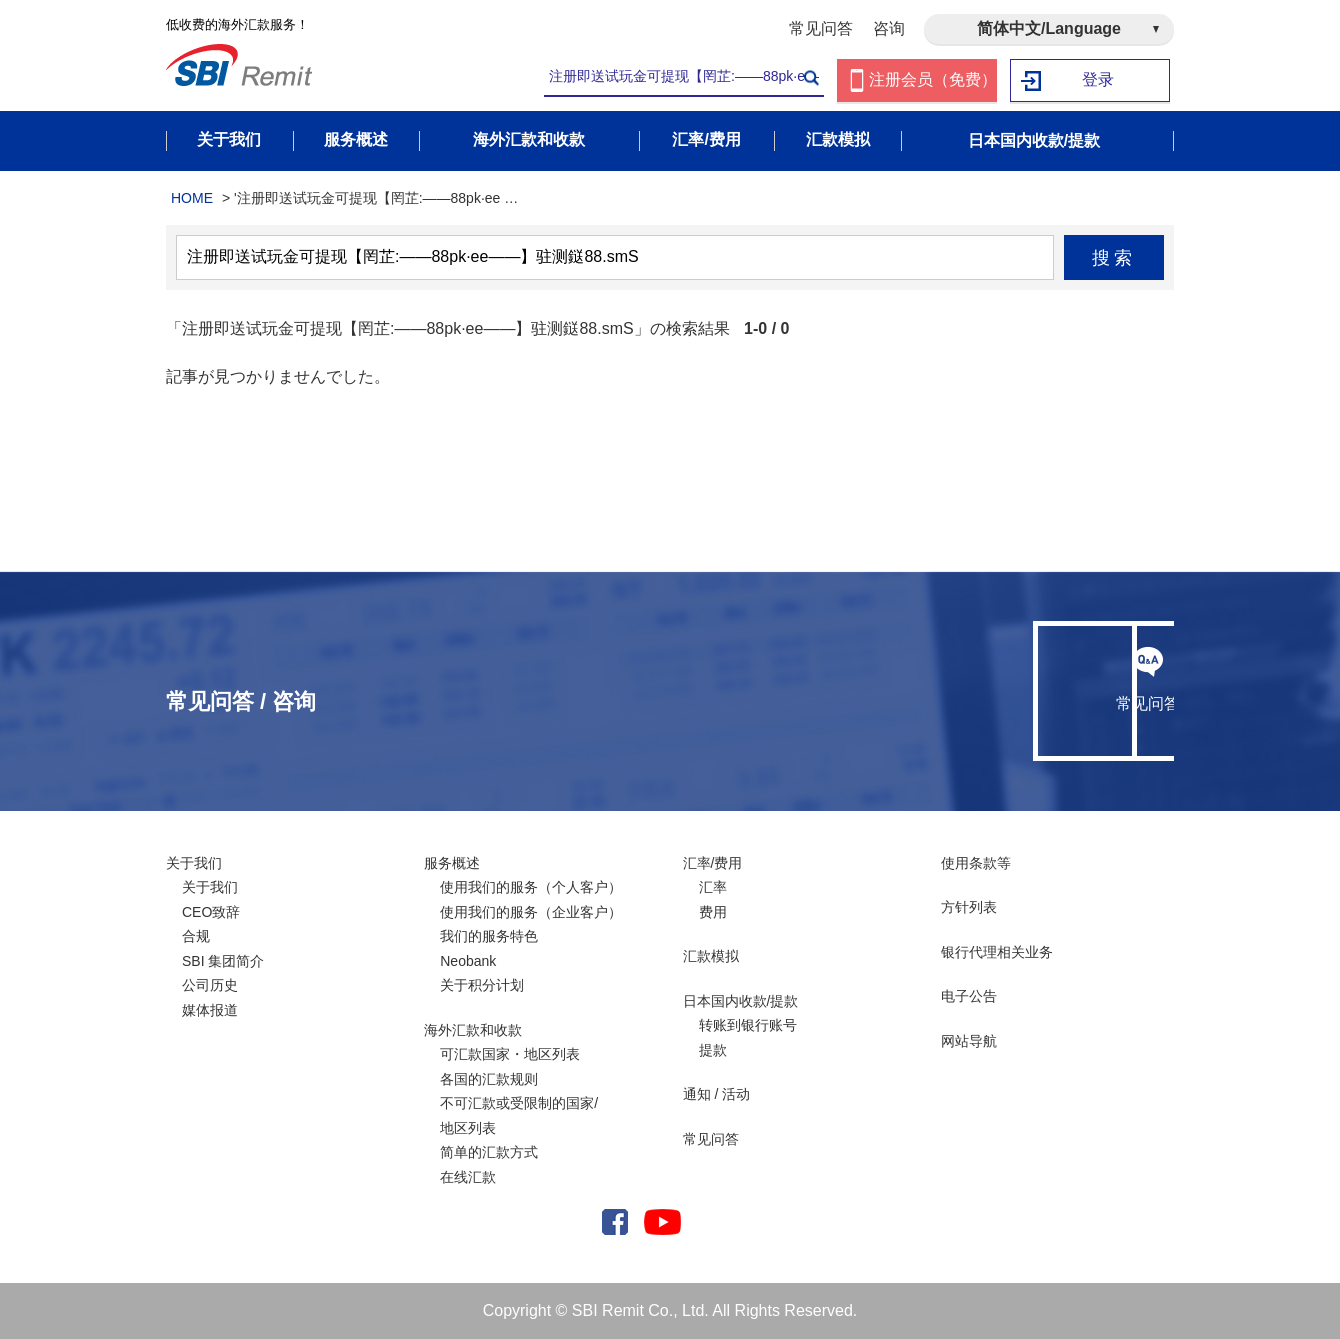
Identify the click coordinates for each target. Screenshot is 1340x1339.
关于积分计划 (482, 985)
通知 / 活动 (717, 1094)
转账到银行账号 (748, 1025)
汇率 (713, 887)
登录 (1099, 80)
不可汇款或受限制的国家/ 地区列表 (519, 1115)
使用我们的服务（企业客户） (531, 912)
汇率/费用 (713, 863)
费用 (713, 912)
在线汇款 (468, 1177)
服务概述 (452, 863)
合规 (196, 936)
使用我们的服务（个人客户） (531, 887)
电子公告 (969, 996)
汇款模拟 (711, 956)
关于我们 (194, 863)
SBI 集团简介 (223, 961)
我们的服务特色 (489, 936)
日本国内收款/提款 (741, 1001)
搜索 (1114, 258)
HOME (192, 198)
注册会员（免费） (933, 80)
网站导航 (969, 1041)
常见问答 (821, 28)
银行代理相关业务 (997, 952)
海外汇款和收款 (473, 1030)
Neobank (468, 961)
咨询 (889, 28)
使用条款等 (976, 863)
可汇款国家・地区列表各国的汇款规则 (510, 1066)
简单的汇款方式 (489, 1152)
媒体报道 (210, 1010)
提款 (713, 1050)
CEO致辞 (211, 912)
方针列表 (969, 907)
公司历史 (210, 985)
